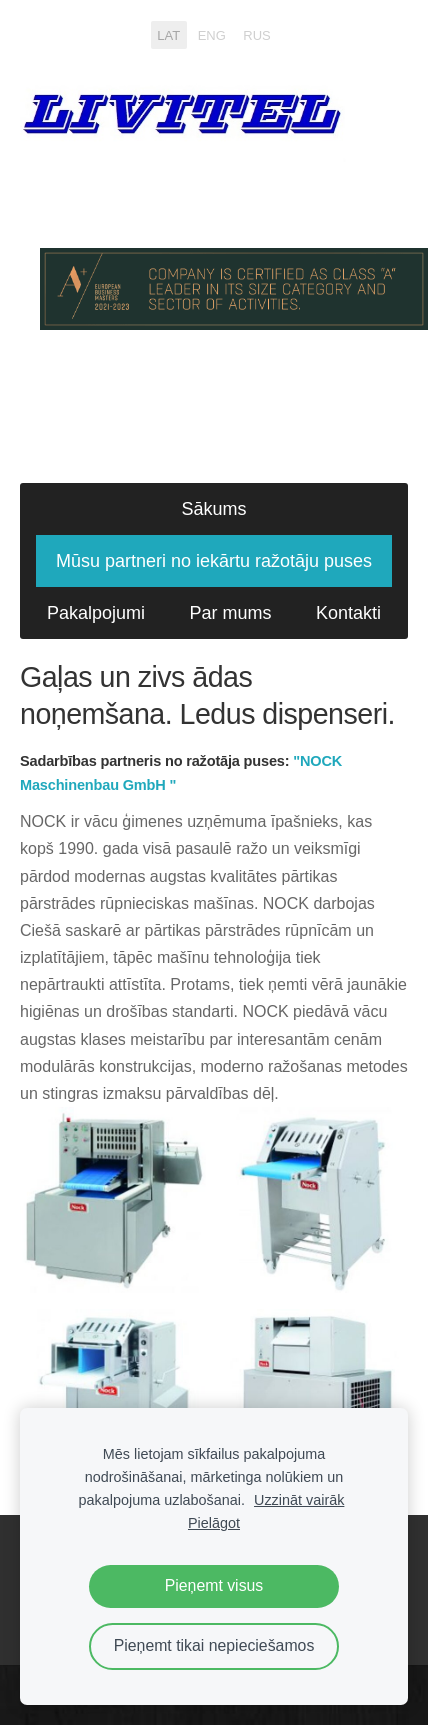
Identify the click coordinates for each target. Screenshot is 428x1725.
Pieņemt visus (214, 1585)
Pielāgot (214, 1523)
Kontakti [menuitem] (348, 613)
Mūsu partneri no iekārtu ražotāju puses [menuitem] (214, 561)
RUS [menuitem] (256, 34)
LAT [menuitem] (168, 34)
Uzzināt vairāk (299, 1500)
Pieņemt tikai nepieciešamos (214, 1645)
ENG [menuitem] (212, 34)
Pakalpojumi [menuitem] (96, 613)
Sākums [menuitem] (213, 509)
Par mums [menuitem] (231, 613)
